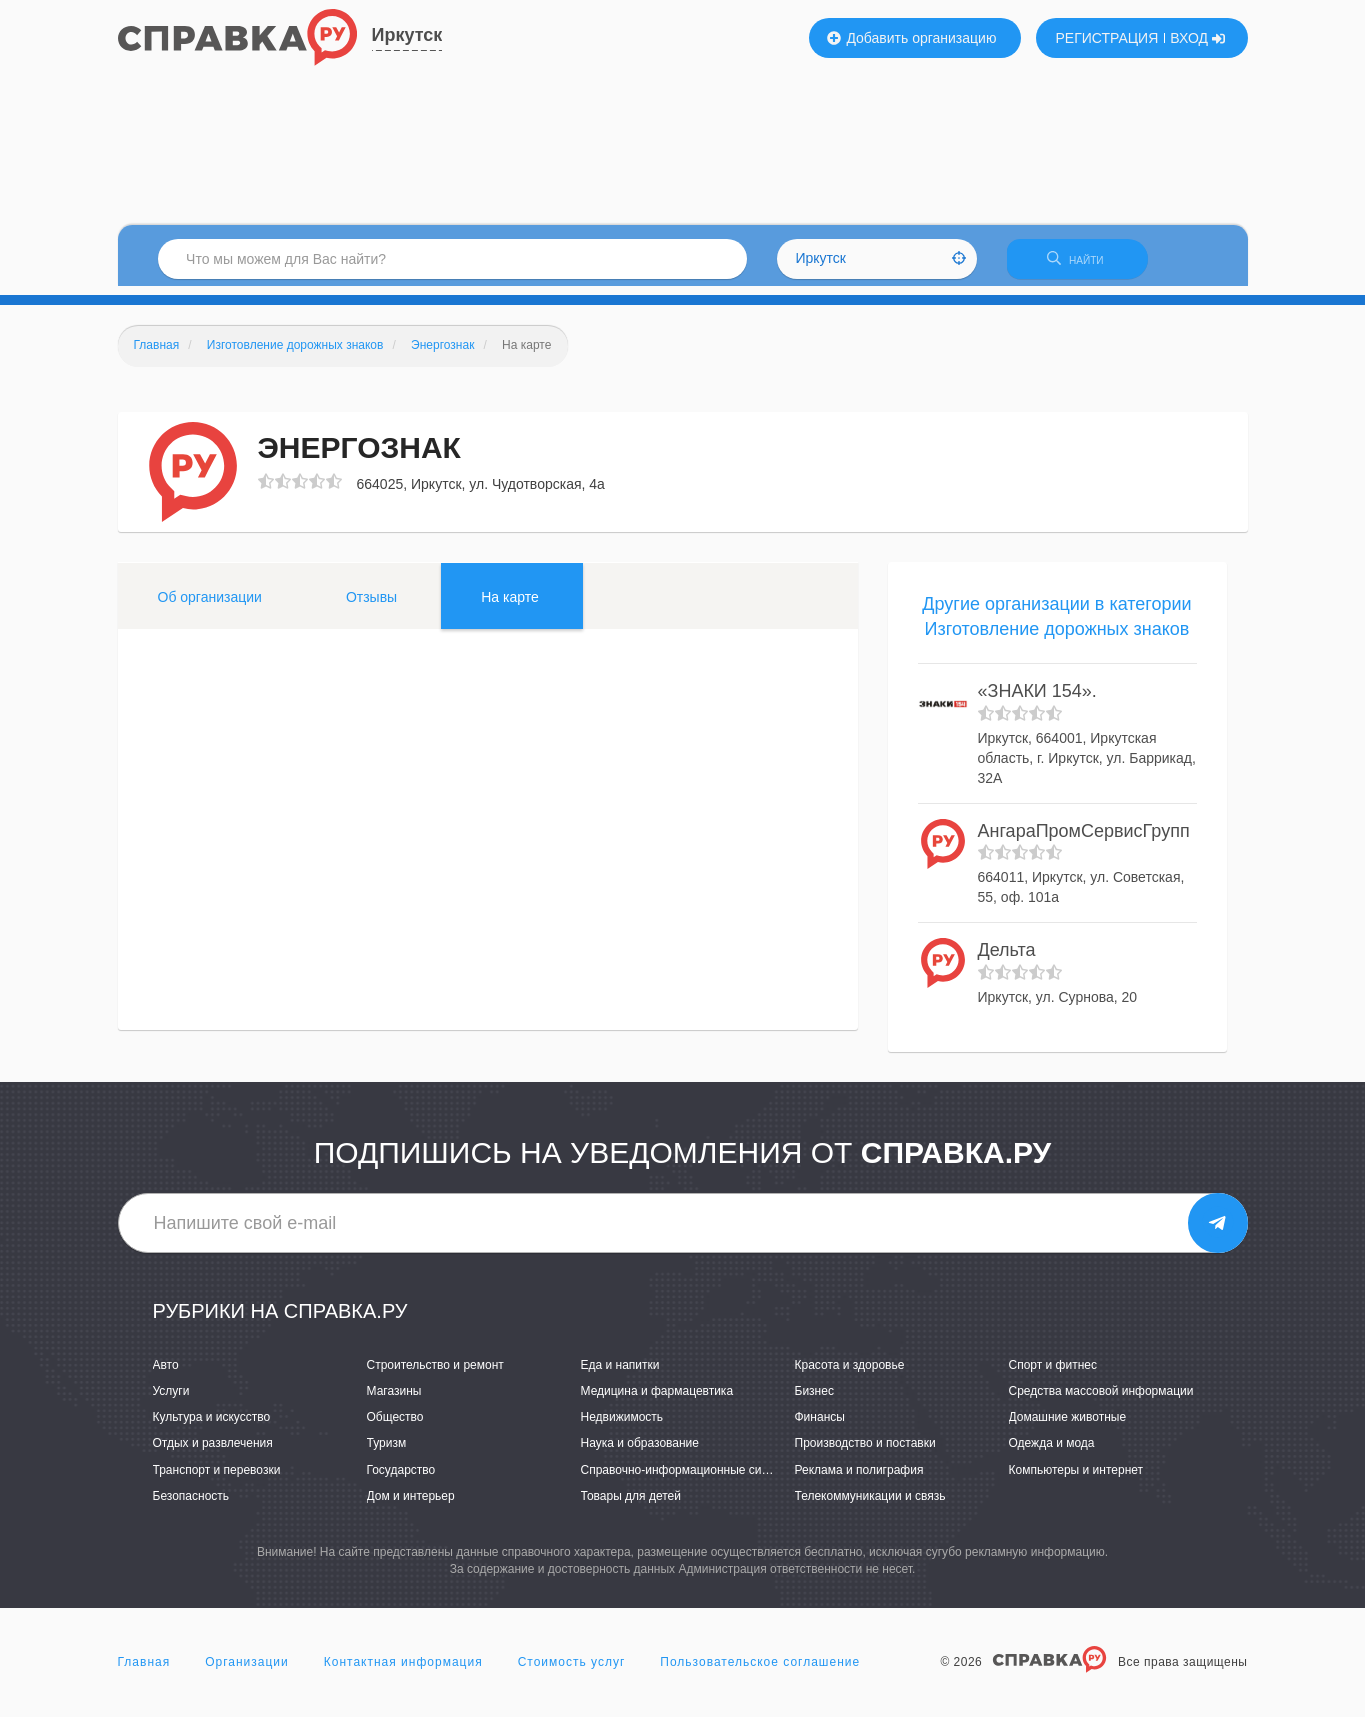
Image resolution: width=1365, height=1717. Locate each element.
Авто (166, 1374)
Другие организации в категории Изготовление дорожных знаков (1056, 625)
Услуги (171, 1400)
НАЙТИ (1087, 264)
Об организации (210, 605)
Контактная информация (403, 1671)
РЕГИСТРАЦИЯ (1107, 38)
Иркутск (407, 35)
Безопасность (191, 1504)
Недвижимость (622, 1426)
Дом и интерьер (411, 1504)
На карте (510, 605)
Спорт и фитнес (1053, 1374)
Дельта (1007, 959)
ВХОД (1197, 38)
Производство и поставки (865, 1452)
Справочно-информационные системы (689, 1478)
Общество (395, 1426)
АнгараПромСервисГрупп (1084, 839)
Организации (247, 1671)
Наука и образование (640, 1452)
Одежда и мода (1052, 1452)
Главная (144, 1671)
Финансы (820, 1426)
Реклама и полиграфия (859, 1478)
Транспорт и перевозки (217, 1478)
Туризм (387, 1452)
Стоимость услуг (572, 1671)
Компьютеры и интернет (1076, 1478)
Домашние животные (1068, 1426)
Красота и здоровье (850, 1374)
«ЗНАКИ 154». (1037, 700)
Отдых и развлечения (213, 1452)
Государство (401, 1478)
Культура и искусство (212, 1426)
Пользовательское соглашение (760, 1671)
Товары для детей (631, 1504)
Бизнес (814, 1400)
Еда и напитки (620, 1374)
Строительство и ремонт (435, 1374)
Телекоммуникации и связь (870, 1504)
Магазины (394, 1400)
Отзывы (371, 605)
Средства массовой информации (1101, 1400)
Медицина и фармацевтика (657, 1400)
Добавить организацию (912, 38)
